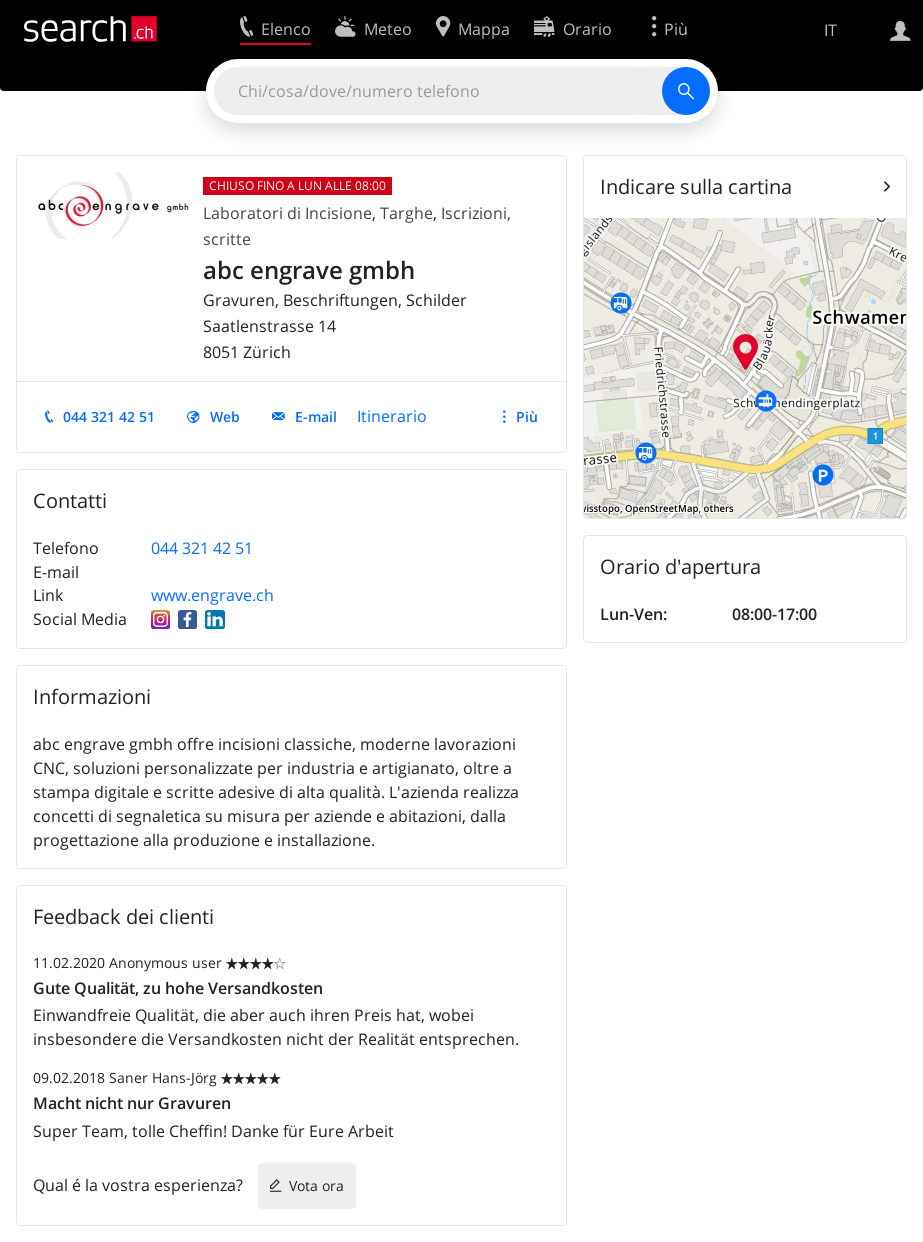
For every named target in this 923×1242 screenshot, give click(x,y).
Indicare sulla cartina (696, 186)
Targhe (406, 213)
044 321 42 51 (109, 416)
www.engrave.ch (212, 595)
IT (830, 30)
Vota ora (316, 1185)
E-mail (316, 416)
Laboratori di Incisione (287, 213)
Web (225, 416)
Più (527, 416)
